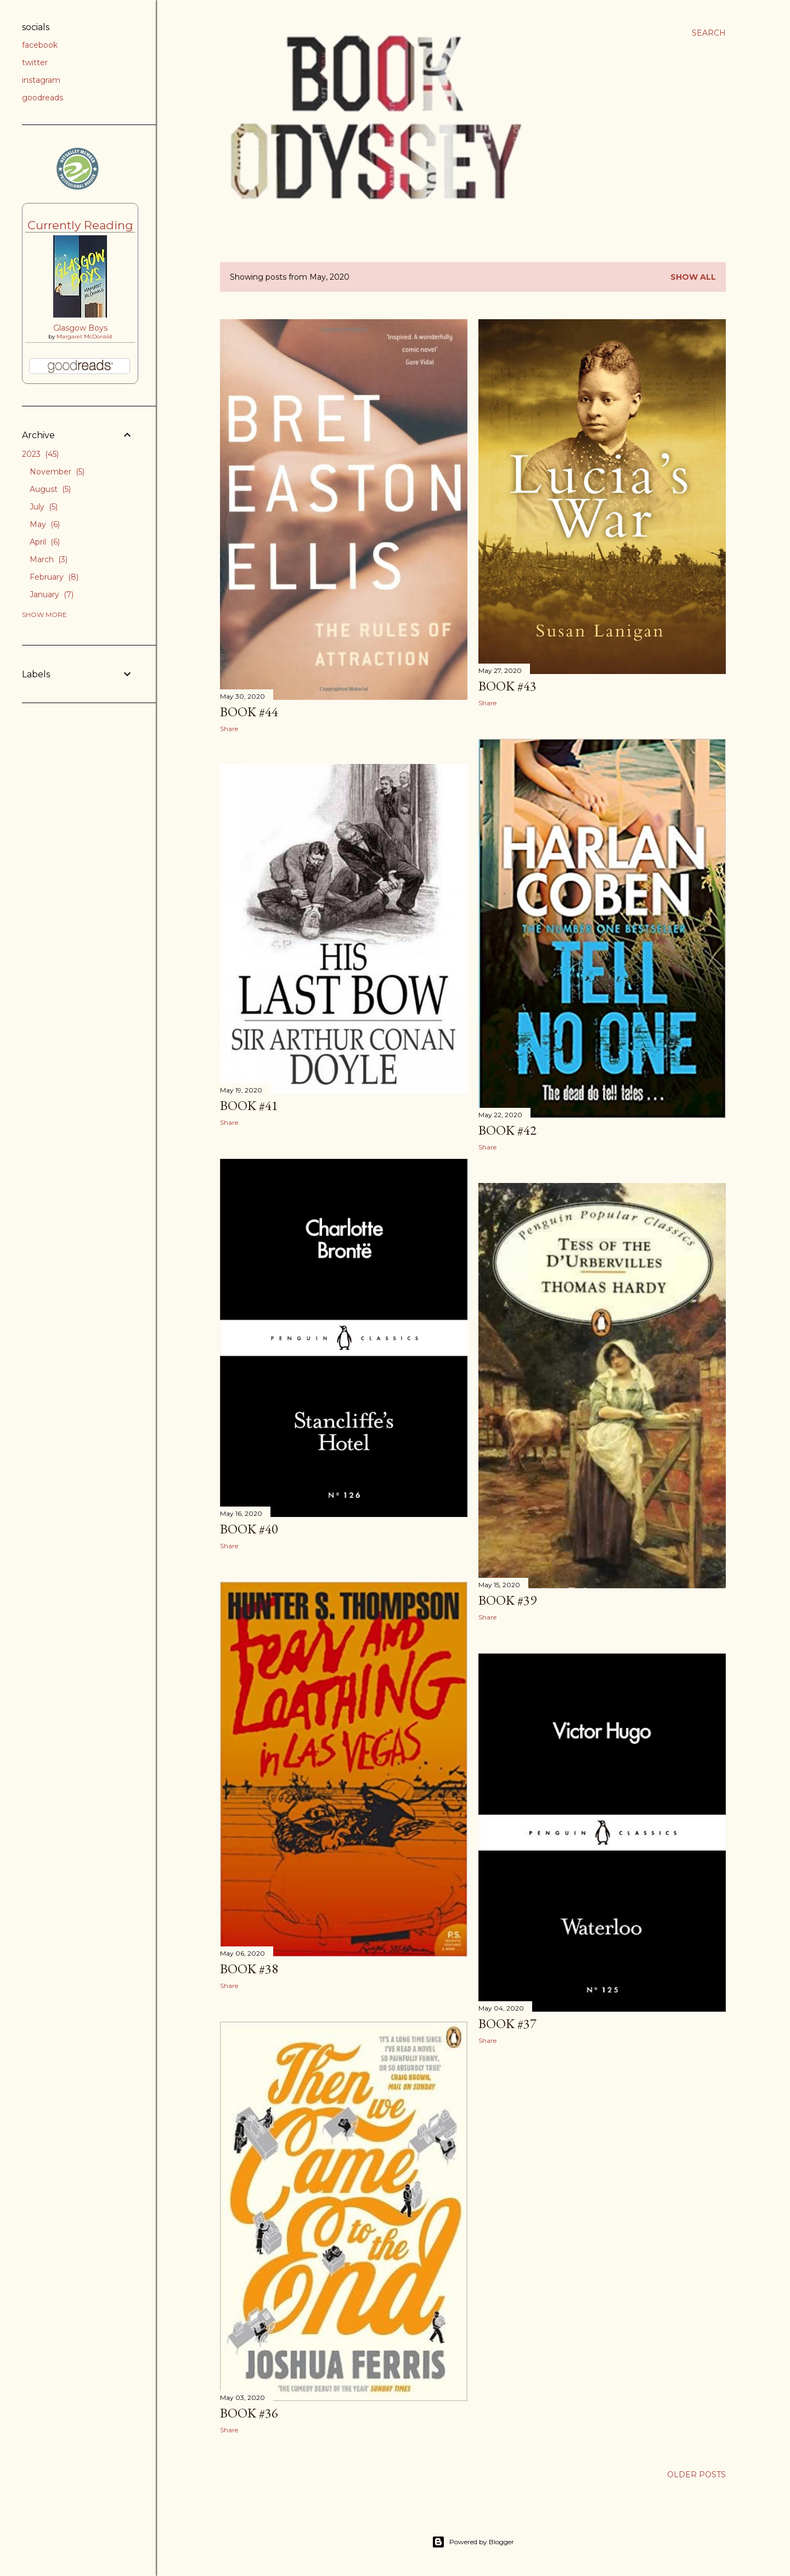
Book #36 (249, 2412)
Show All (693, 277)
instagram (41, 80)
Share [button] (229, 728)
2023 (40, 454)
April (45, 542)
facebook (40, 45)
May (45, 524)
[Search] (709, 33)
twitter (35, 62)
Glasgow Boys (80, 328)
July (44, 507)
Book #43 (507, 685)
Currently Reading (80, 225)
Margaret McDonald (84, 336)
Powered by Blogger (473, 2542)
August (50, 489)
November (57, 472)
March (48, 559)
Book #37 (507, 2023)
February (54, 577)
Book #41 (249, 1105)
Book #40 (249, 1528)
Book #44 (249, 711)
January (52, 594)
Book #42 (507, 1130)
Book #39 (507, 1600)
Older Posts (696, 2474)
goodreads (42, 98)
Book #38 (249, 1968)
